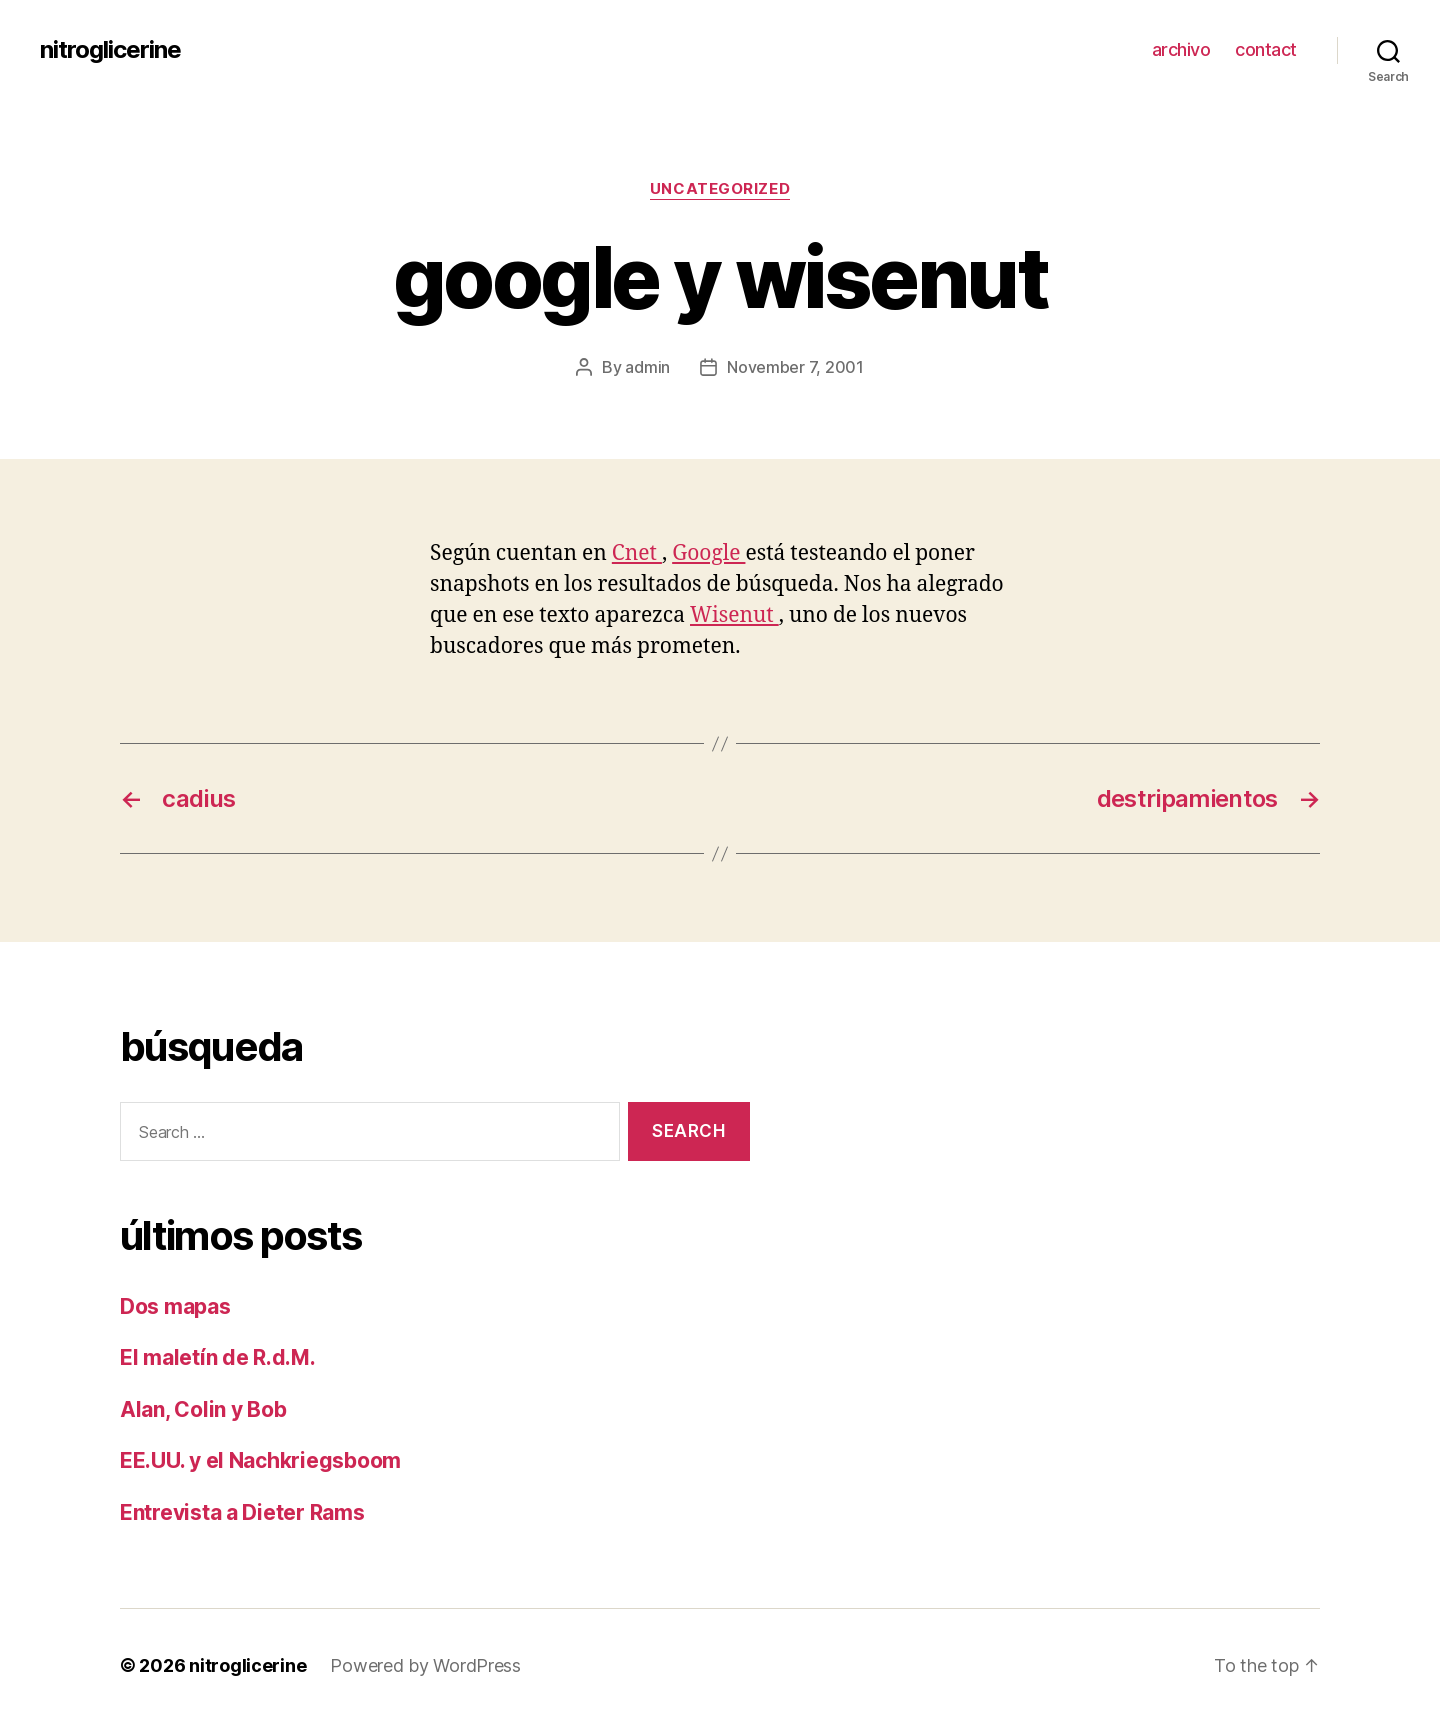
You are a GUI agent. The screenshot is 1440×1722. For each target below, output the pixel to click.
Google (708, 553)
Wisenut (734, 615)
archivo (1181, 49)
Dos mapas (175, 1306)
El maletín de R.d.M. (218, 1357)
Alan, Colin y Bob (203, 1409)
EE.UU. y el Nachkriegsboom (260, 1460)
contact (1266, 49)
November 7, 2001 (795, 367)
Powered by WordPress (425, 1665)
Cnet (637, 553)
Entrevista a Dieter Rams (242, 1512)
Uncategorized (720, 189)
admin (647, 367)
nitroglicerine (110, 50)
